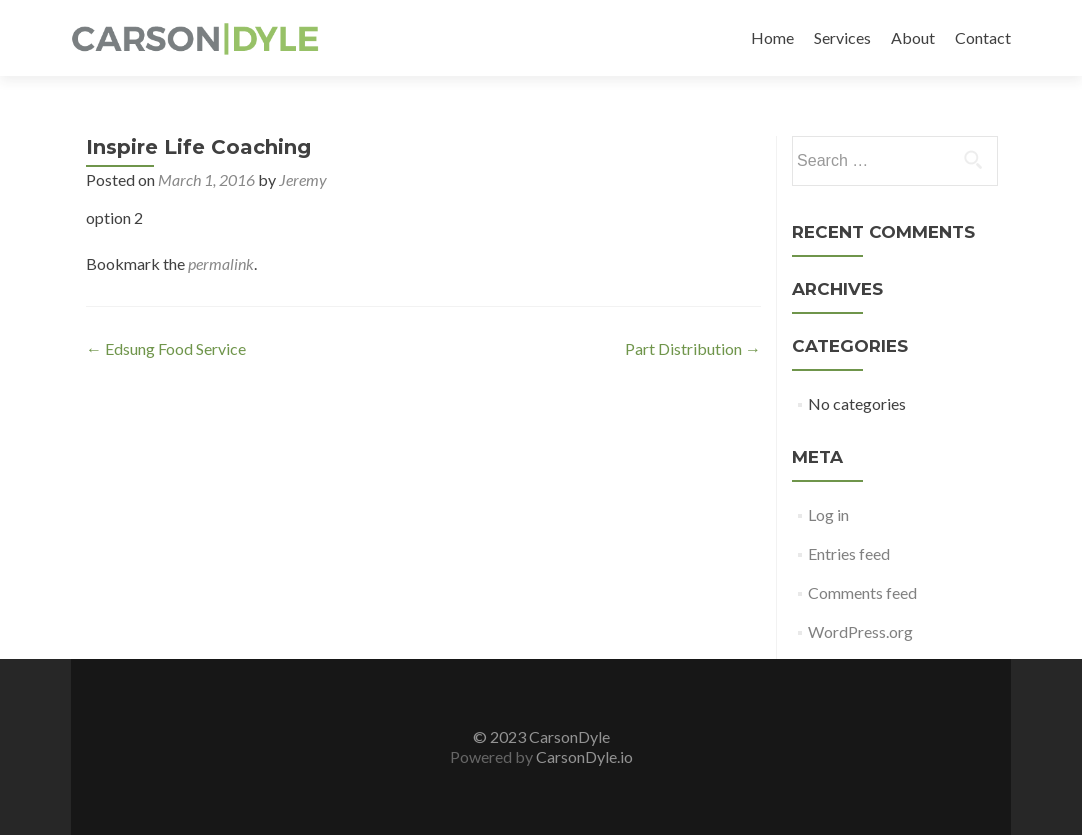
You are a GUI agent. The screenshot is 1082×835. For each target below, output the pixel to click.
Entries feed (849, 553)
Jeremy (303, 179)
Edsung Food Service (166, 348)
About (913, 37)
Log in (828, 514)
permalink (221, 263)
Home (772, 37)
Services (842, 37)
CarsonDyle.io (583, 756)
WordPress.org (860, 631)
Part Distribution (693, 348)
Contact (983, 37)
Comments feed (862, 592)
